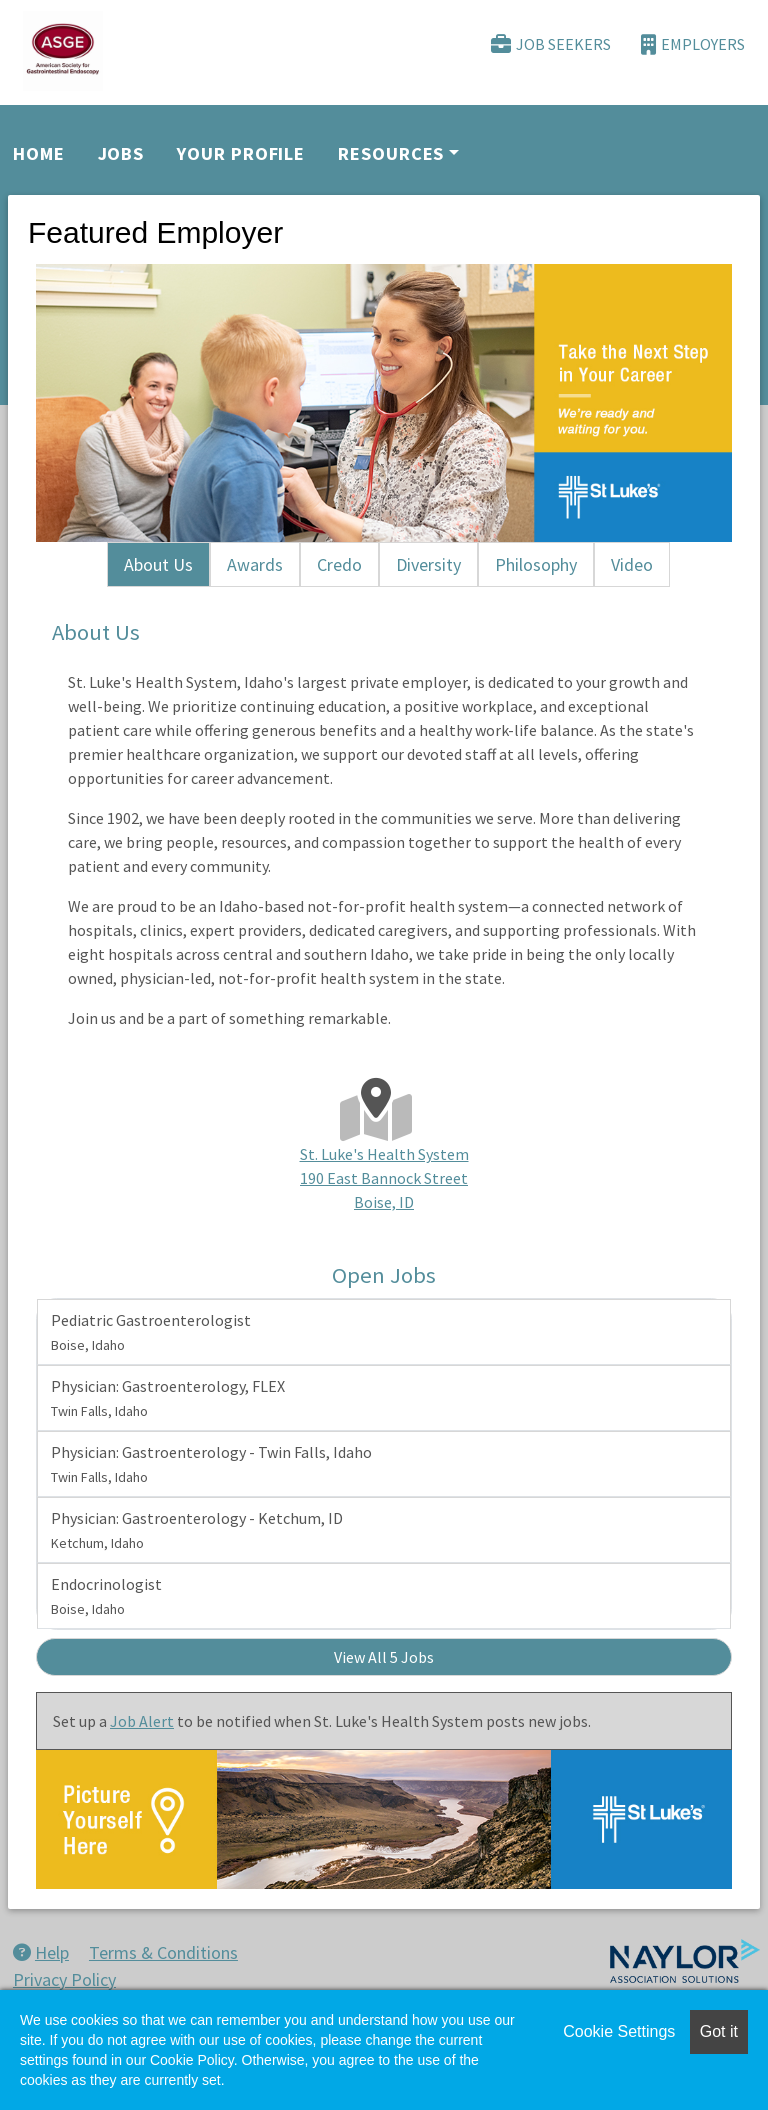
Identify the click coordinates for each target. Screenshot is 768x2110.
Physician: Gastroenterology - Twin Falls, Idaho (211, 1464)
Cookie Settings (619, 2031)
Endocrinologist (106, 1596)
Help (41, 1952)
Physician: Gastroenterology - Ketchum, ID (197, 1530)
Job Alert (142, 1721)
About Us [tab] (158, 564)
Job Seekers (551, 44)
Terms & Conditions (163, 1952)
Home (39, 153)
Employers (693, 44)
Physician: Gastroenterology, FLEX (168, 1398)
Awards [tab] (255, 564)
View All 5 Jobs (384, 1657)
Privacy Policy (64, 1979)
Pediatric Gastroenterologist (151, 1332)
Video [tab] (632, 564)
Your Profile (241, 153)
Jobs (121, 153)
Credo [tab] (339, 564)
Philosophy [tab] (536, 564)
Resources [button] (391, 153)
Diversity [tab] (428, 564)
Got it (719, 2031)
